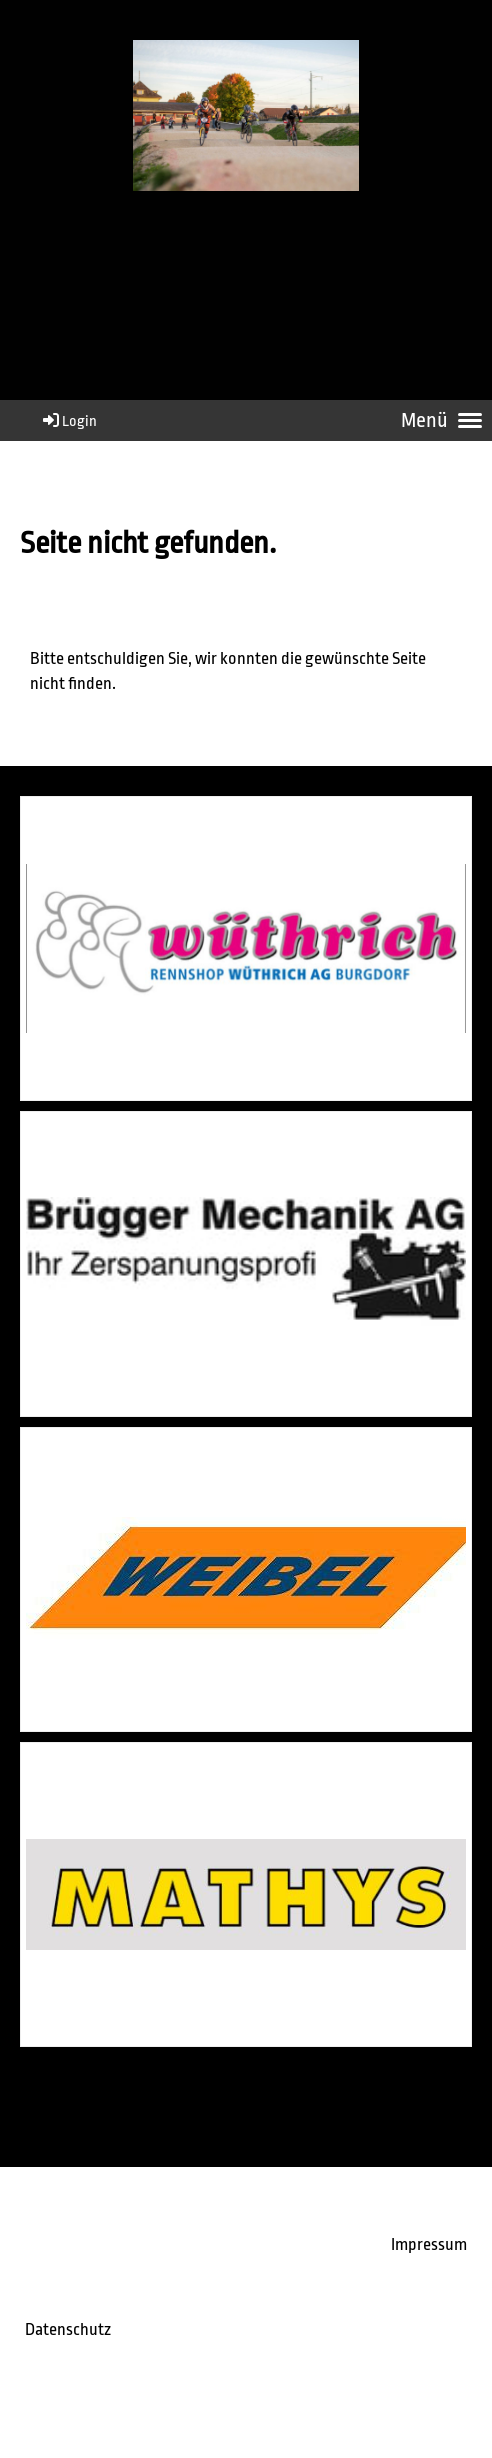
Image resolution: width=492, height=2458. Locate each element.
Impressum (429, 2244)
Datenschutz (68, 2329)
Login (68, 421)
